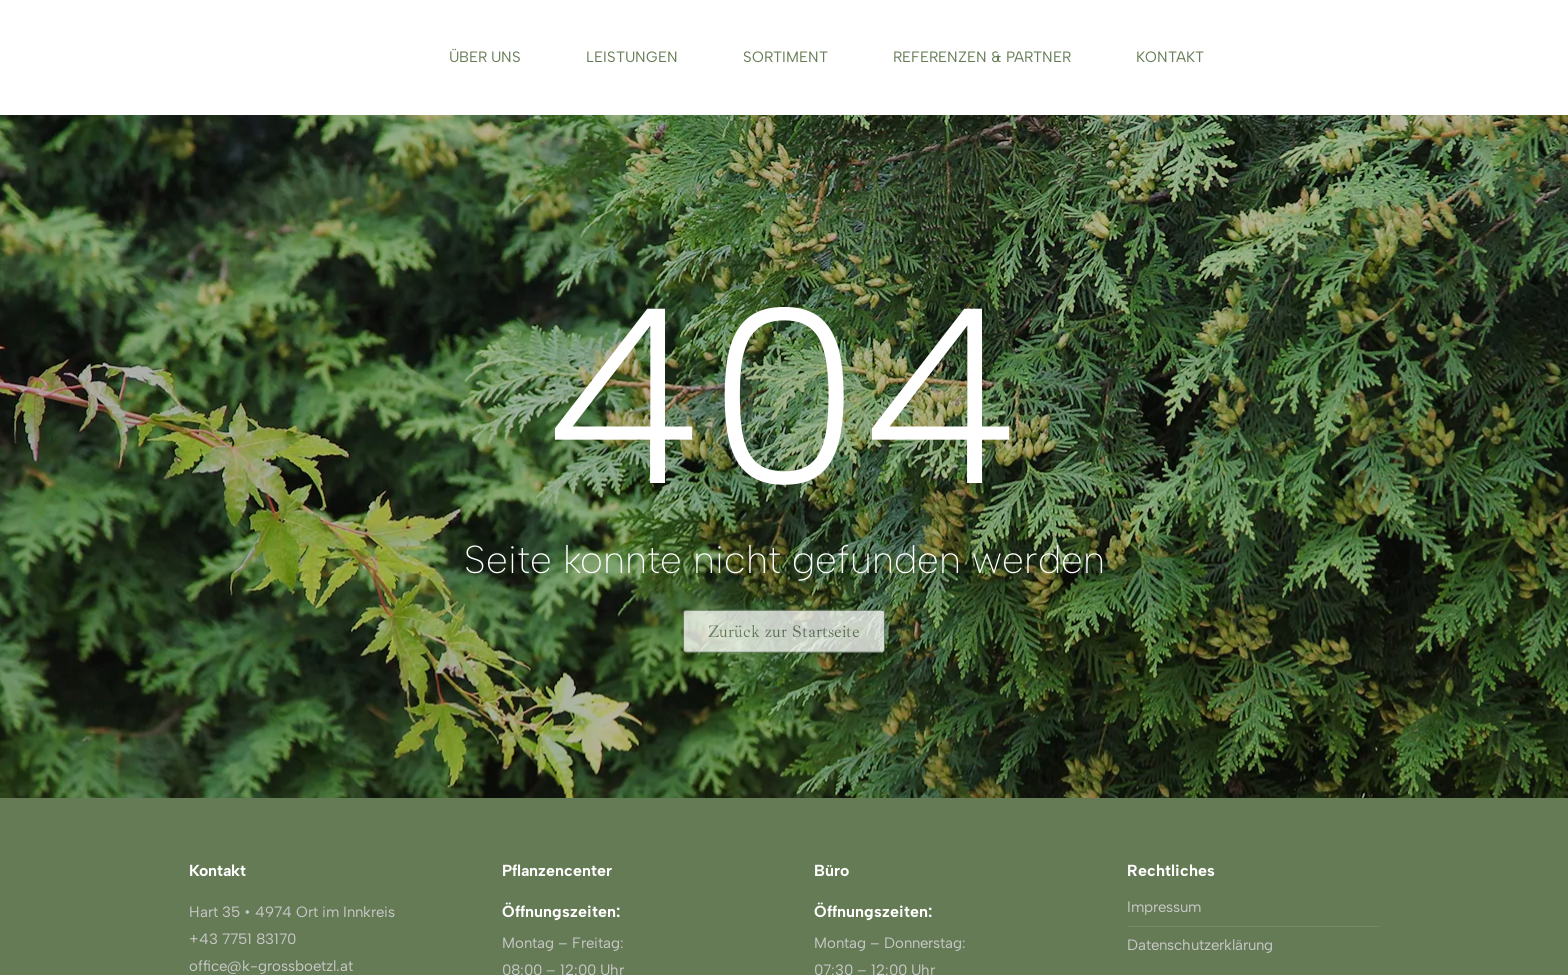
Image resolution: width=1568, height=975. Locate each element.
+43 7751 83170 (242, 939)
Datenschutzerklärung (1200, 945)
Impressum (1164, 907)
